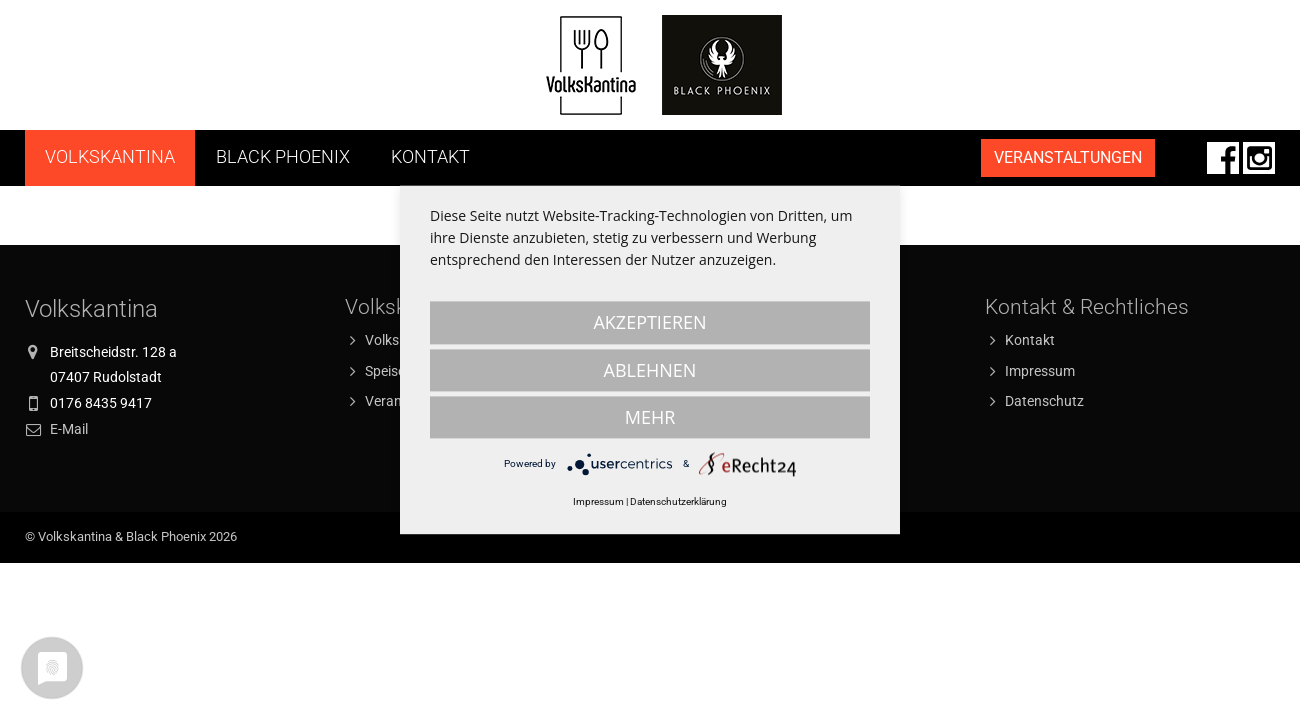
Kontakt (430, 157)
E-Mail (69, 429)
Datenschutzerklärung (678, 501)
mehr (650, 417)
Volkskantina (110, 157)
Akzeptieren (649, 322)
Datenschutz (1044, 401)
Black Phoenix (283, 157)
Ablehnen (650, 370)
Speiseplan (398, 371)
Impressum (1040, 371)
